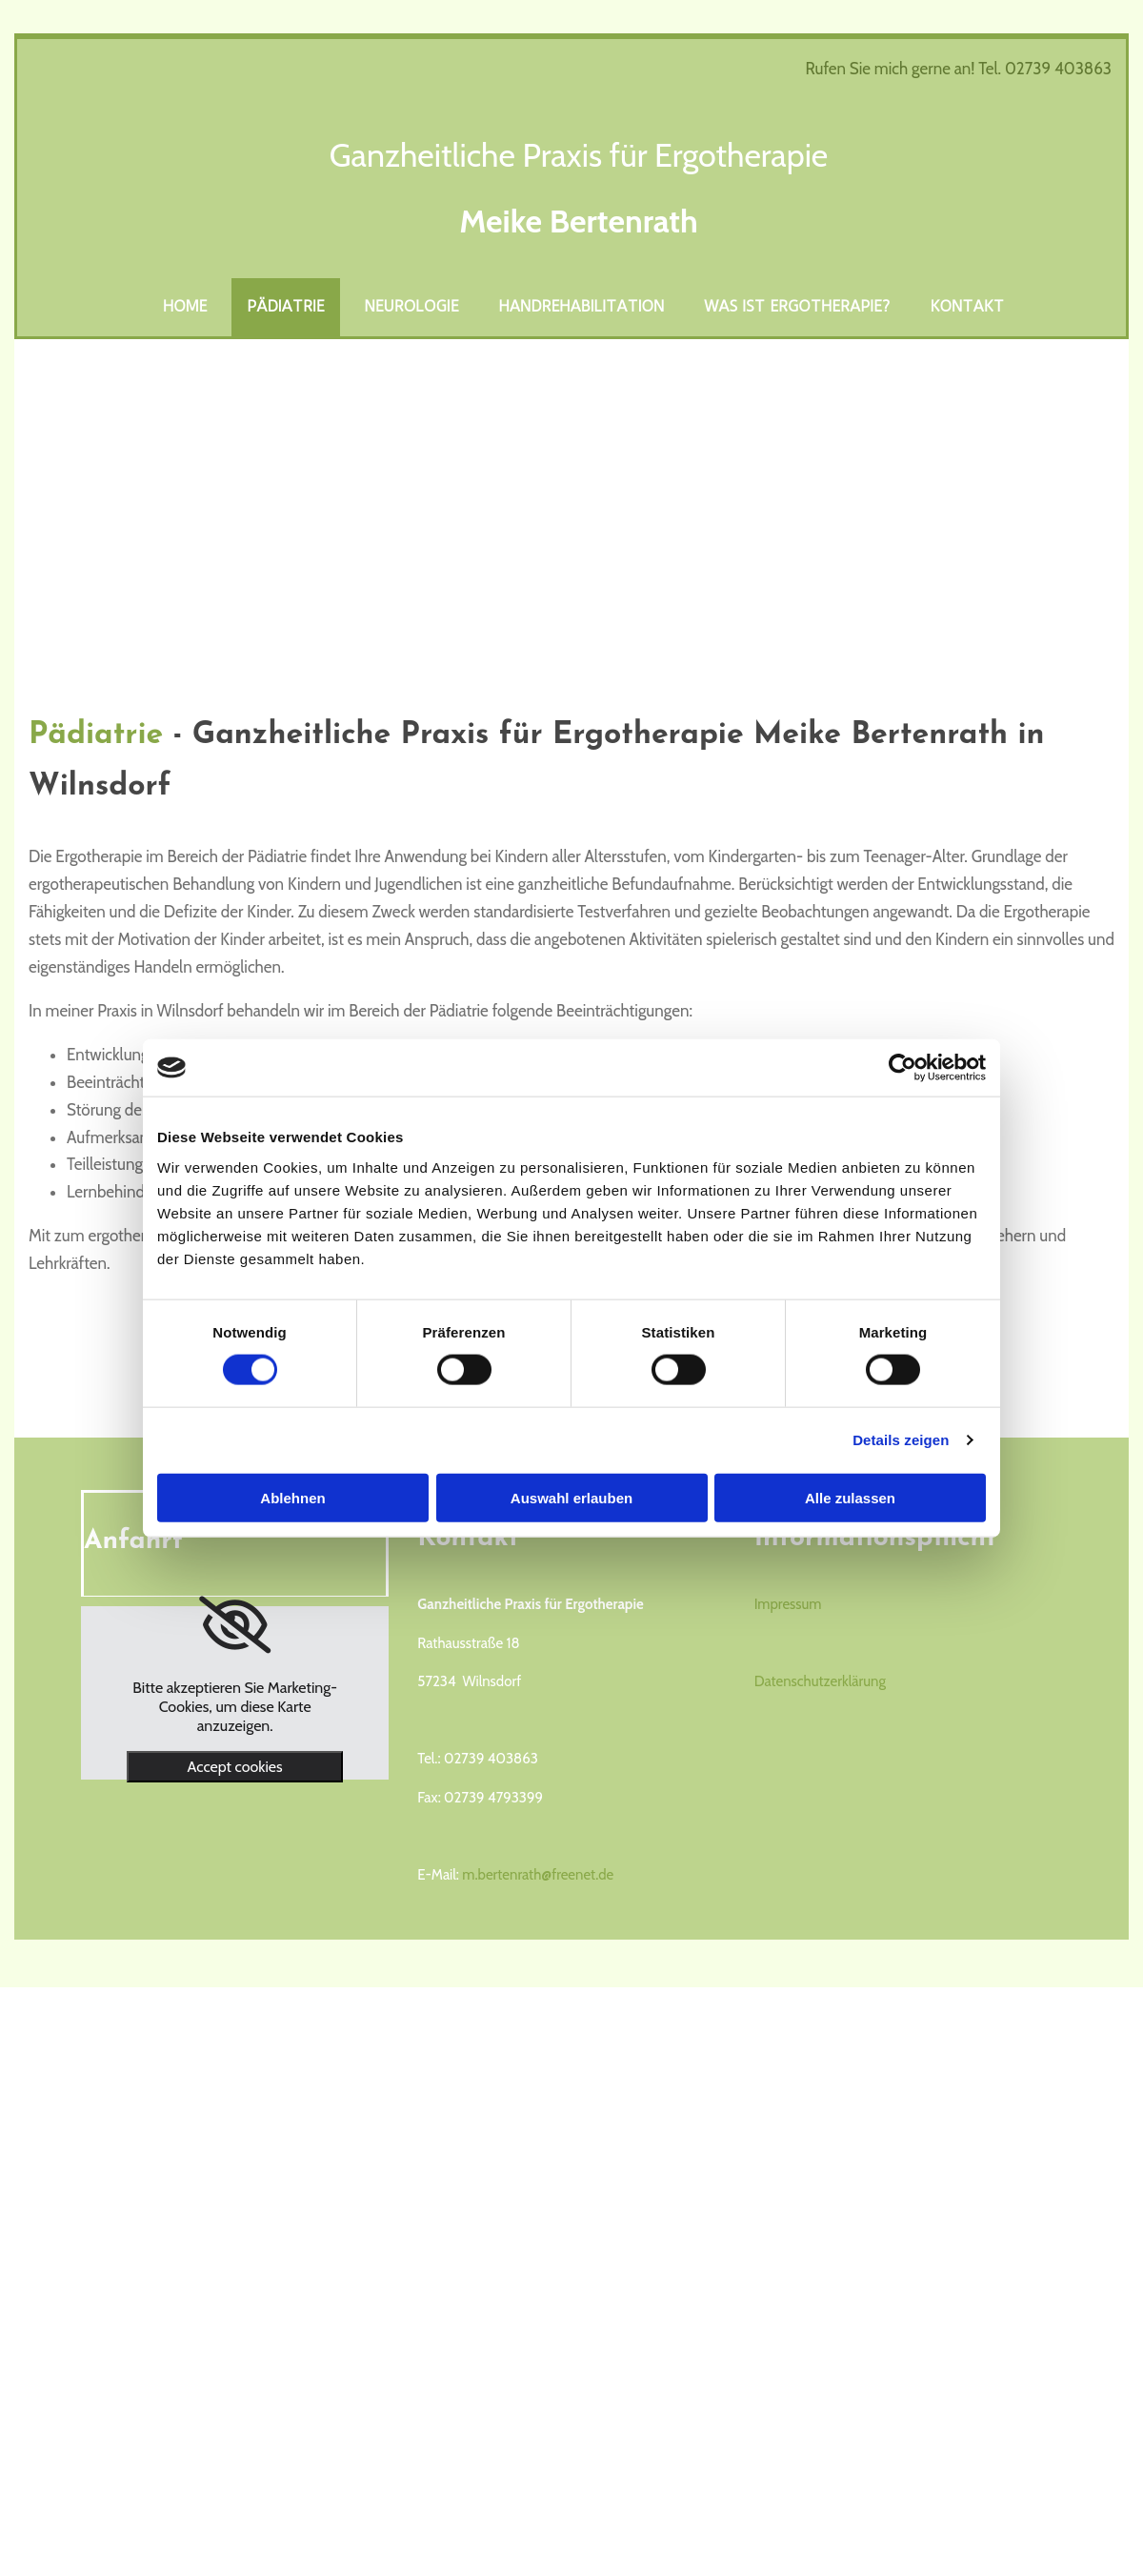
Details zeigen (900, 1440)
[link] (235, 1625)
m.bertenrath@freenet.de (537, 1874)
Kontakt (968, 306)
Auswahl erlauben (571, 1497)
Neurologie (412, 306)
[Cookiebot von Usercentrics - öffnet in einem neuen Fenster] (902, 1068)
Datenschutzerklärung (820, 1681)
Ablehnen (292, 1497)
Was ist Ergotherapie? (797, 306)
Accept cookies (235, 1767)
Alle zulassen (850, 1497)
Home (185, 306)
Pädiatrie (285, 306)
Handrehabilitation (581, 306)
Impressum (788, 1604)
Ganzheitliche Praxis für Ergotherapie (579, 155)
